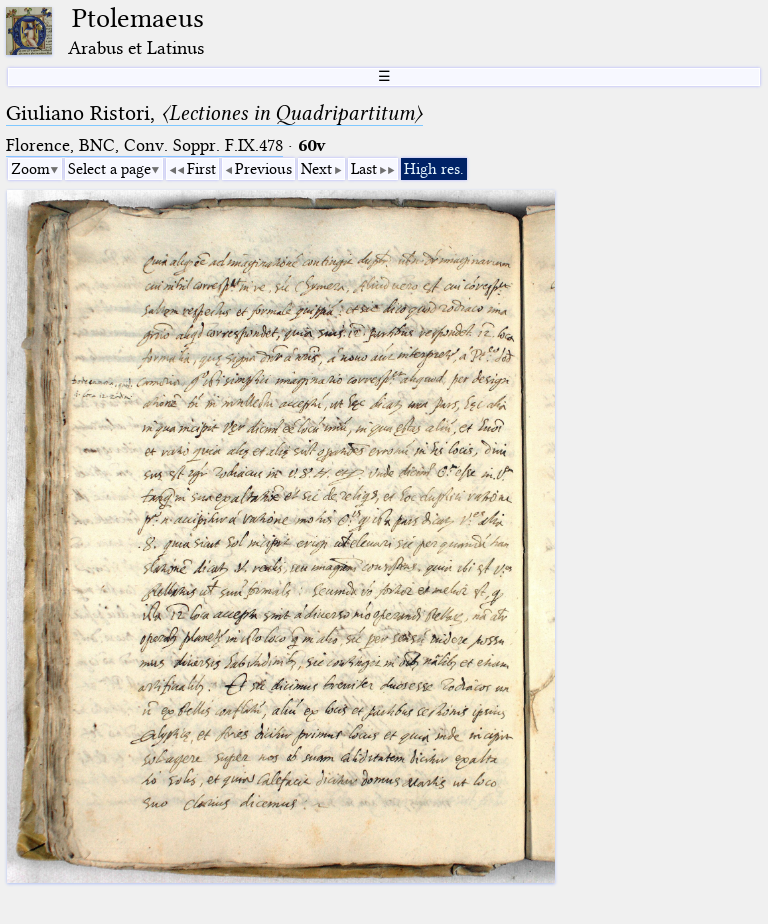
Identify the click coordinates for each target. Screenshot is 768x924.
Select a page (109, 169)
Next (316, 169)
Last (364, 169)
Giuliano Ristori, (214, 113)
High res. (434, 169)
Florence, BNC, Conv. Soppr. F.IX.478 (144, 145)
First (201, 169)
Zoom (30, 169)
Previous (263, 169)
